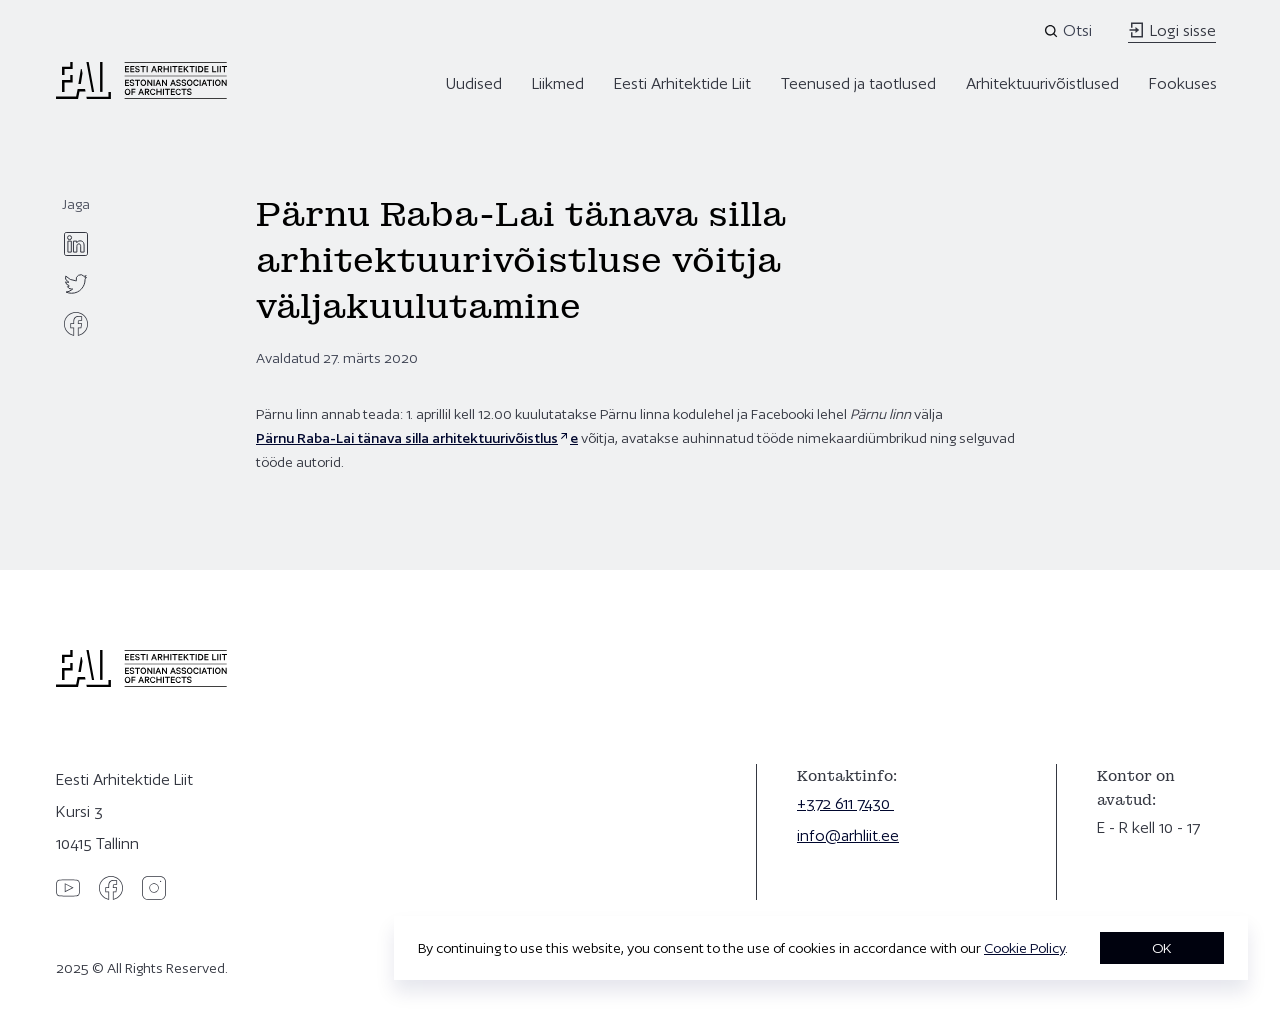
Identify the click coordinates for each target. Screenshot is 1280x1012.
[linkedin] (76, 244)
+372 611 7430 (845, 803)
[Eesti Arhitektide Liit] (141, 94)
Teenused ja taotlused (858, 83)
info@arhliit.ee (848, 835)
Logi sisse (1172, 30)
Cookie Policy (1024, 948)
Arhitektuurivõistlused (1042, 83)
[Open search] (1069, 31)
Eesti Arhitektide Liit (682, 83)
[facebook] (76, 324)
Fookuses (1183, 83)
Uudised (474, 83)
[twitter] (76, 284)
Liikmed (558, 83)
